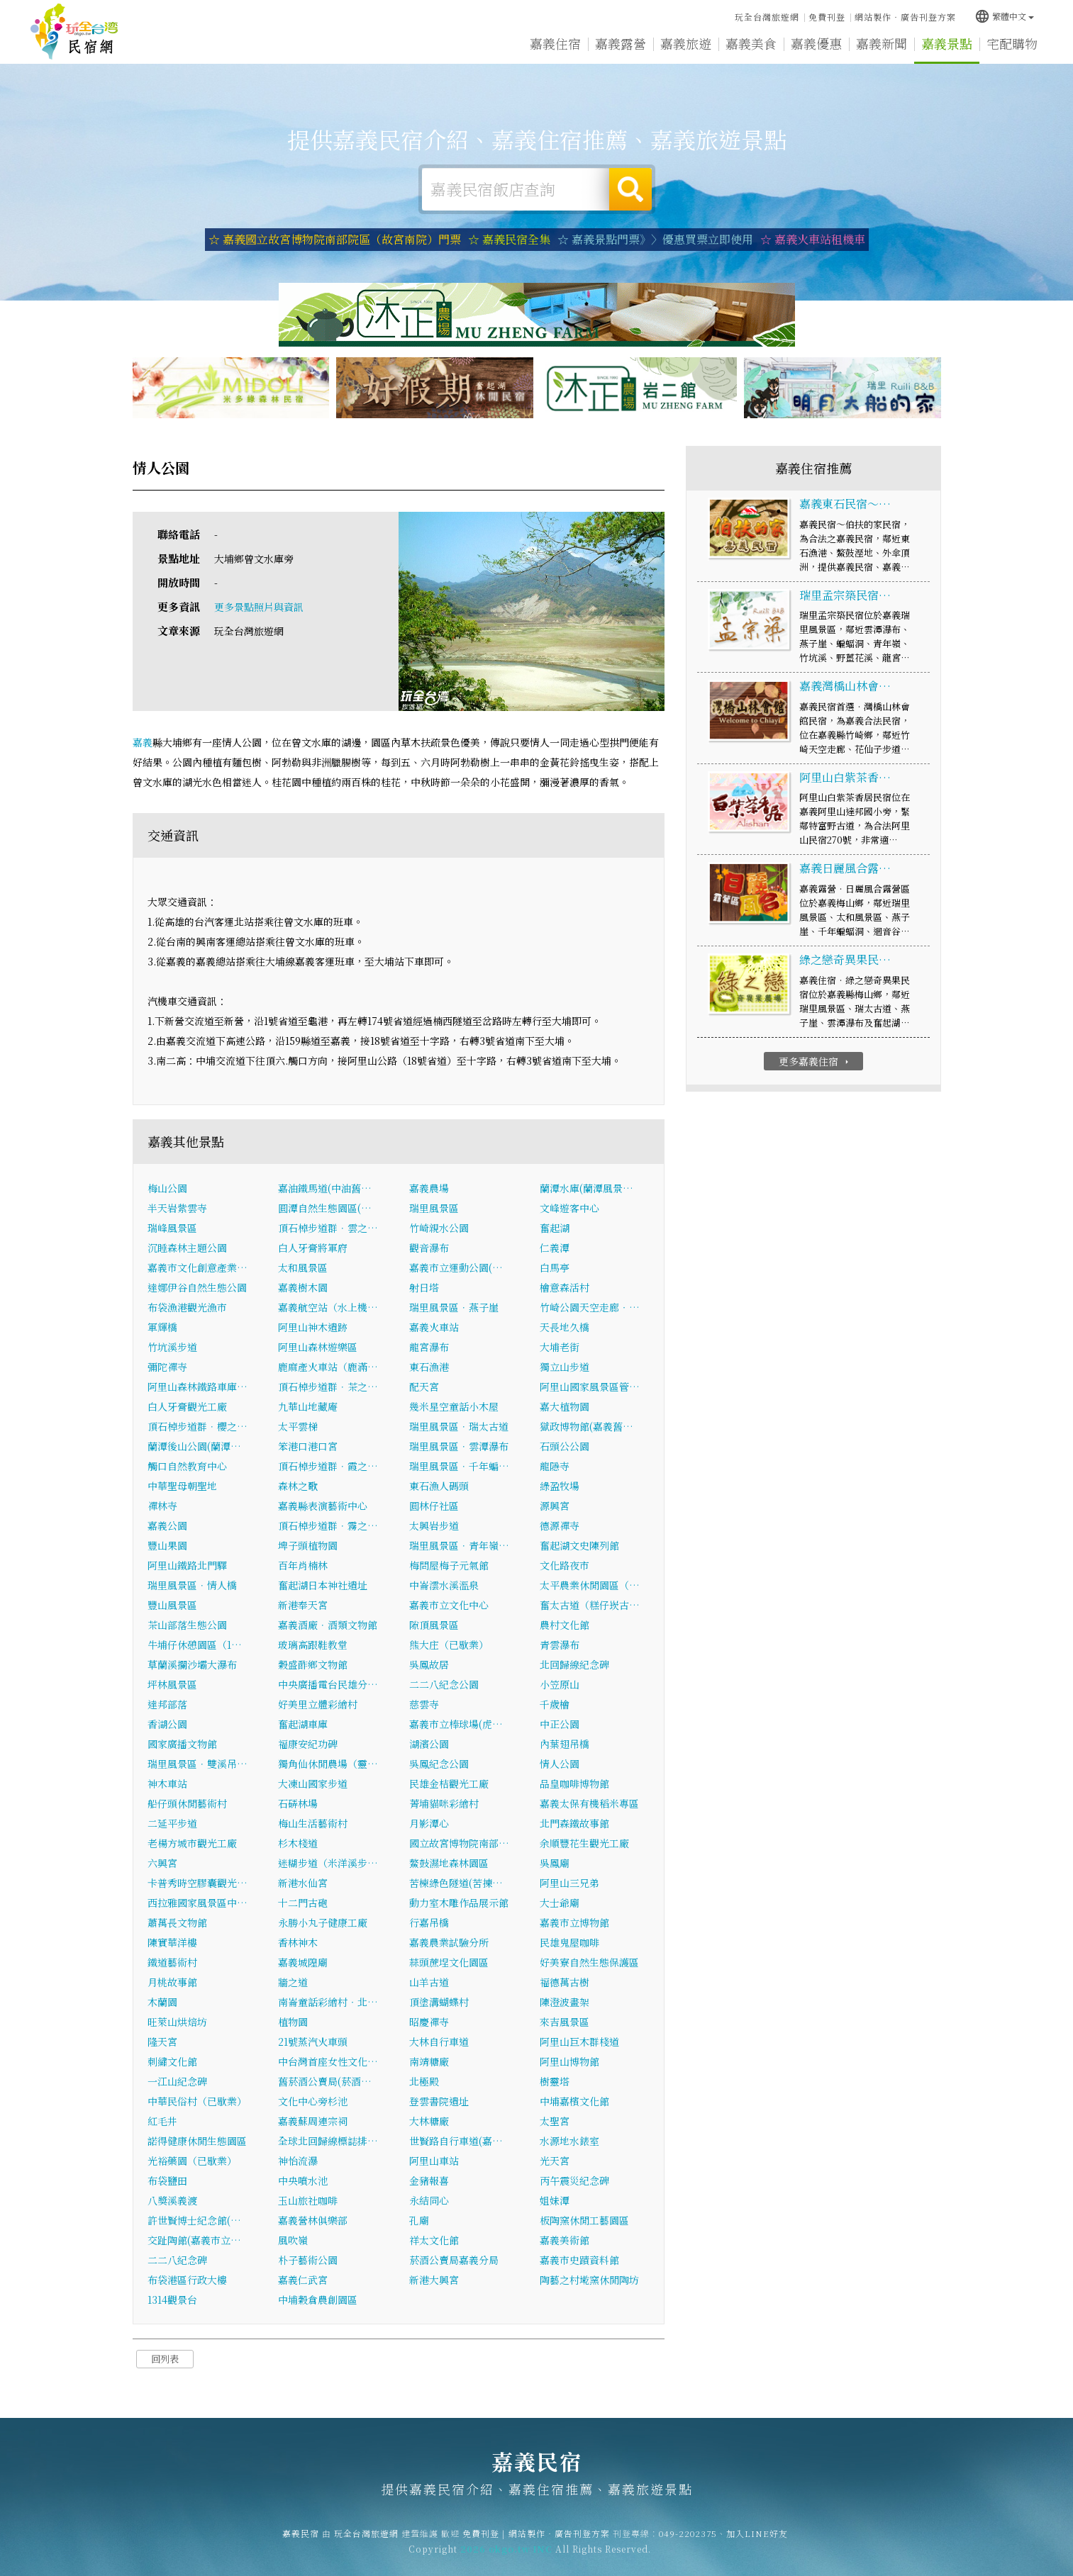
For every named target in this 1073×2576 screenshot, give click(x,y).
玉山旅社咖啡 (308, 2200)
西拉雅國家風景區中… (198, 1902)
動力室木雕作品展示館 (458, 1902)
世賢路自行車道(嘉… (456, 2141)
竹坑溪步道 (172, 1347)
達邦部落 (167, 1704)
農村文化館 (564, 1625)
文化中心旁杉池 (313, 2101)
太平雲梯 (298, 1426)
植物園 (293, 2022)
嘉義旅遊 (685, 43)
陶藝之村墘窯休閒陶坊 (589, 2280)
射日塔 (424, 1287)
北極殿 (424, 2081)
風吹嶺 (293, 2240)
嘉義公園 (167, 1525)
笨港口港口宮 (308, 1446)
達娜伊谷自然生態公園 (197, 1287)
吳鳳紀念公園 (439, 1764)
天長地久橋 (564, 1327)
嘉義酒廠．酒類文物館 (327, 1625)
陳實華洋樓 (172, 1942)
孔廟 (419, 2220)
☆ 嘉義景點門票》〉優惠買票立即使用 (655, 239)
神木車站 (167, 1783)
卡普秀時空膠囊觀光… (198, 1883)
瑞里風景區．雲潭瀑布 (458, 1446)
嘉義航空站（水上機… (328, 1307)
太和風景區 (303, 1267)
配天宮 (424, 1386)
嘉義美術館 (564, 2240)
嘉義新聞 (881, 45)
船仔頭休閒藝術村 (187, 1803)
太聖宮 (554, 2121)
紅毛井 (162, 2121)
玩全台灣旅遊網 (767, 17)
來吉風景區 (564, 2022)
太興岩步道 (434, 1525)
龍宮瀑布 (429, 1347)
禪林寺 (162, 1506)
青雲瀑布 (559, 1644)
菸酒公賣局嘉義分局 (454, 2260)
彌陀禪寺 (167, 1367)
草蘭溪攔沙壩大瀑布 (192, 1664)
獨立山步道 (564, 1367)
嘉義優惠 (816, 44)
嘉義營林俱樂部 (313, 2220)
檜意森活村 (564, 1287)
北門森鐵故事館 (574, 1823)
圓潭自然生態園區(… (325, 1208)
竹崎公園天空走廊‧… (590, 1307)
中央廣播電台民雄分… (328, 1684)
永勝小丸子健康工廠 (322, 1922)
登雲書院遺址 (439, 2101)
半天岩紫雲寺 (177, 1208)
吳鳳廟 (554, 1863)
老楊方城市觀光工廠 (192, 1843)
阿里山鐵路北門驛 (187, 1565)
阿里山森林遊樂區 (317, 1347)
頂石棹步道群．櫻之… (198, 1426)
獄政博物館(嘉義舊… (586, 1426)
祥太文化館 (434, 2240)
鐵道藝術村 (172, 1962)
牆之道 (293, 1982)
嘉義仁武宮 (303, 2280)
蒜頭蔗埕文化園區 (449, 1962)
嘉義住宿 (555, 43)
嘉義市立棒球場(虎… (456, 1724)
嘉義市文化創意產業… (198, 1267)
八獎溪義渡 (172, 2200)
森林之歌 (298, 1486)
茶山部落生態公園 (187, 1625)
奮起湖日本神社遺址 (322, 1585)
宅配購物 (1012, 49)
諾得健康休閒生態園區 (197, 2141)
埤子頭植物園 (308, 1545)
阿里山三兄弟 (569, 1883)
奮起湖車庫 (303, 1724)
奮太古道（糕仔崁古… (590, 1605)
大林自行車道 (439, 2041)
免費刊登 (826, 17)
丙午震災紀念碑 (574, 2180)
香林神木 (298, 1942)
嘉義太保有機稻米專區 (589, 1803)
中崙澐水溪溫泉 (444, 1585)
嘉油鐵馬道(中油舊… (325, 1188)
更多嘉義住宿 (815, 1061)
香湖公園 (167, 1724)
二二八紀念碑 (177, 2260)
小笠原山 (559, 1684)
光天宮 (554, 2161)
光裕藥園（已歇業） (192, 2161)
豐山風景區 (172, 1605)
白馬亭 (554, 1267)
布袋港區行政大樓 (187, 2280)
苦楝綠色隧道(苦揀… (456, 1883)
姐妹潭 (554, 2200)
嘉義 (142, 743)
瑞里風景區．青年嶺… (459, 1545)
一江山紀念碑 (177, 2081)
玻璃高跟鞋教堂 (313, 1644)
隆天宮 (162, 2041)
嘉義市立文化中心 (449, 1605)
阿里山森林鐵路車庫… (198, 1386)
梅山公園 (167, 1188)
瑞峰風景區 (172, 1228)
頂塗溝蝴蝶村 (439, 2002)
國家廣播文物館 (182, 1744)
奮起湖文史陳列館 (579, 1545)
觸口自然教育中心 (187, 1466)
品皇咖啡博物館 (574, 1783)
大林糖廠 (429, 2121)
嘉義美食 (751, 44)
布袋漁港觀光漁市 (187, 1307)
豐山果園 (167, 1545)
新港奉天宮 (303, 1605)
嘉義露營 (620, 43)
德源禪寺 (559, 1525)
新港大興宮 (434, 2280)
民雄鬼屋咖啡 (569, 1942)
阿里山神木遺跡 (313, 1327)
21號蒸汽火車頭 (313, 2041)
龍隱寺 (554, 1466)
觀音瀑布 (429, 1248)
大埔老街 (559, 1347)
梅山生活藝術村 (313, 1823)
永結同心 (429, 2200)
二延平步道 (172, 1823)
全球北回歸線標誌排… (328, 2141)
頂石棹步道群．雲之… (328, 1228)
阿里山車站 (434, 2161)
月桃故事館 (172, 1982)
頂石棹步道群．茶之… (328, 1386)
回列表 (165, 2358)
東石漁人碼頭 (439, 1486)
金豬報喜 (429, 2180)
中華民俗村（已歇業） (197, 2101)
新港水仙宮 (303, 1883)
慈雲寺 (424, 1704)
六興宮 (162, 1863)
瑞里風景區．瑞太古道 (458, 1426)
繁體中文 (1004, 16)
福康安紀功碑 (308, 1744)
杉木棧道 (298, 1843)
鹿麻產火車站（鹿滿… (328, 1367)
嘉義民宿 (74, 32)
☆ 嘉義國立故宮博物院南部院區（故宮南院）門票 (335, 239)
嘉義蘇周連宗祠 (313, 2121)
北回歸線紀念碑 (574, 1664)
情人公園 (559, 1764)
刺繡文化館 (172, 2061)
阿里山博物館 (569, 2061)
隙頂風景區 (434, 1625)
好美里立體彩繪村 (317, 1704)
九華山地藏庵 (308, 1406)
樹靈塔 (554, 2081)
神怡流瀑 (298, 2161)
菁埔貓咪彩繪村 (444, 1803)
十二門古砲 (303, 1902)
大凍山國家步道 (313, 1783)
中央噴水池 (303, 2180)
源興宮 (554, 1506)
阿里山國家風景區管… (590, 1386)
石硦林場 (298, 1803)
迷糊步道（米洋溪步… (328, 1863)
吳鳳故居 (429, 1664)
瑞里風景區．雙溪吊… (198, 1764)
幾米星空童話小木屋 (454, 1406)
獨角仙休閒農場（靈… (328, 1764)
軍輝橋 (162, 1327)
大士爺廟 (559, 1902)
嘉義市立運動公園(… (456, 1267)
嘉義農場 (429, 1188)
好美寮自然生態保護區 (589, 1962)
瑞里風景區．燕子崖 (454, 1307)
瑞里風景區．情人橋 (192, 1585)
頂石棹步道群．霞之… (328, 1466)
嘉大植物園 (564, 1406)
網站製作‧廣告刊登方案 (905, 17)
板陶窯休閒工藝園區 (584, 2220)
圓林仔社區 (434, 1506)
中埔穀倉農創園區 (317, 2299)
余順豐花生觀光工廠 (584, 1843)
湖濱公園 (429, 1744)
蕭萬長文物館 (177, 1922)
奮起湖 (554, 1228)
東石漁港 (429, 1367)
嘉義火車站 (434, 1327)
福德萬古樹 (564, 1982)
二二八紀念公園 (444, 1684)
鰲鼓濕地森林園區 (449, 1863)
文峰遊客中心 (569, 1208)
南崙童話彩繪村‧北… (328, 2002)
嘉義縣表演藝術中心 (322, 1506)
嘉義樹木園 (303, 1287)
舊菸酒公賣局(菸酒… (325, 2081)
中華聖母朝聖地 (182, 1486)
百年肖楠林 (303, 1565)
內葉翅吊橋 (564, 1744)
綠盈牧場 (559, 1486)
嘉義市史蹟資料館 (579, 2260)
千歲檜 (554, 1704)
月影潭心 (429, 1823)
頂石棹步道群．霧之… (328, 1525)
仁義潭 (554, 1248)
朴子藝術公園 (308, 2260)
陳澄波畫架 (564, 2002)
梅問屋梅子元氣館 (449, 1565)
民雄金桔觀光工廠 (449, 1783)
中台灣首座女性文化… (328, 2061)
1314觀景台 (172, 2299)
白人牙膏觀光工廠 (187, 1406)
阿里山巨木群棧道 (579, 2041)
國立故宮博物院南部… (459, 1843)
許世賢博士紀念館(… (194, 2220)
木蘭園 (162, 2002)
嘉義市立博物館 (574, 1922)
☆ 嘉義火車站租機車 (812, 239)
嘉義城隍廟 (303, 1962)
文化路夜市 (564, 1565)
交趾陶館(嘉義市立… (194, 2240)
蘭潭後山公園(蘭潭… (194, 1446)
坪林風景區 (172, 1684)
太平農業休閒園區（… (590, 1585)
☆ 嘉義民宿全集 (509, 239)
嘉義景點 (946, 47)
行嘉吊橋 (429, 1922)
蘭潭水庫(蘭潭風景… (586, 1188)
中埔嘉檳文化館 (574, 2101)
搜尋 (630, 189)
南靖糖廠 (429, 2061)
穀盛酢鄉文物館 (313, 1664)
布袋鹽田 (167, 2180)
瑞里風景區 (434, 1208)
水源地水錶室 (569, 2141)
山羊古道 (429, 1982)
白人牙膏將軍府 (313, 1248)
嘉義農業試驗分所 (449, 1942)
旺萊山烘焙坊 (177, 2022)
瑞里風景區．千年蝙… (459, 1466)
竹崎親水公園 (439, 1228)
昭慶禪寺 (429, 2022)
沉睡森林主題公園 (187, 1248)
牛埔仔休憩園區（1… (195, 1644)
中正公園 (559, 1724)
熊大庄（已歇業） (449, 1644)
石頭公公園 (564, 1446)
